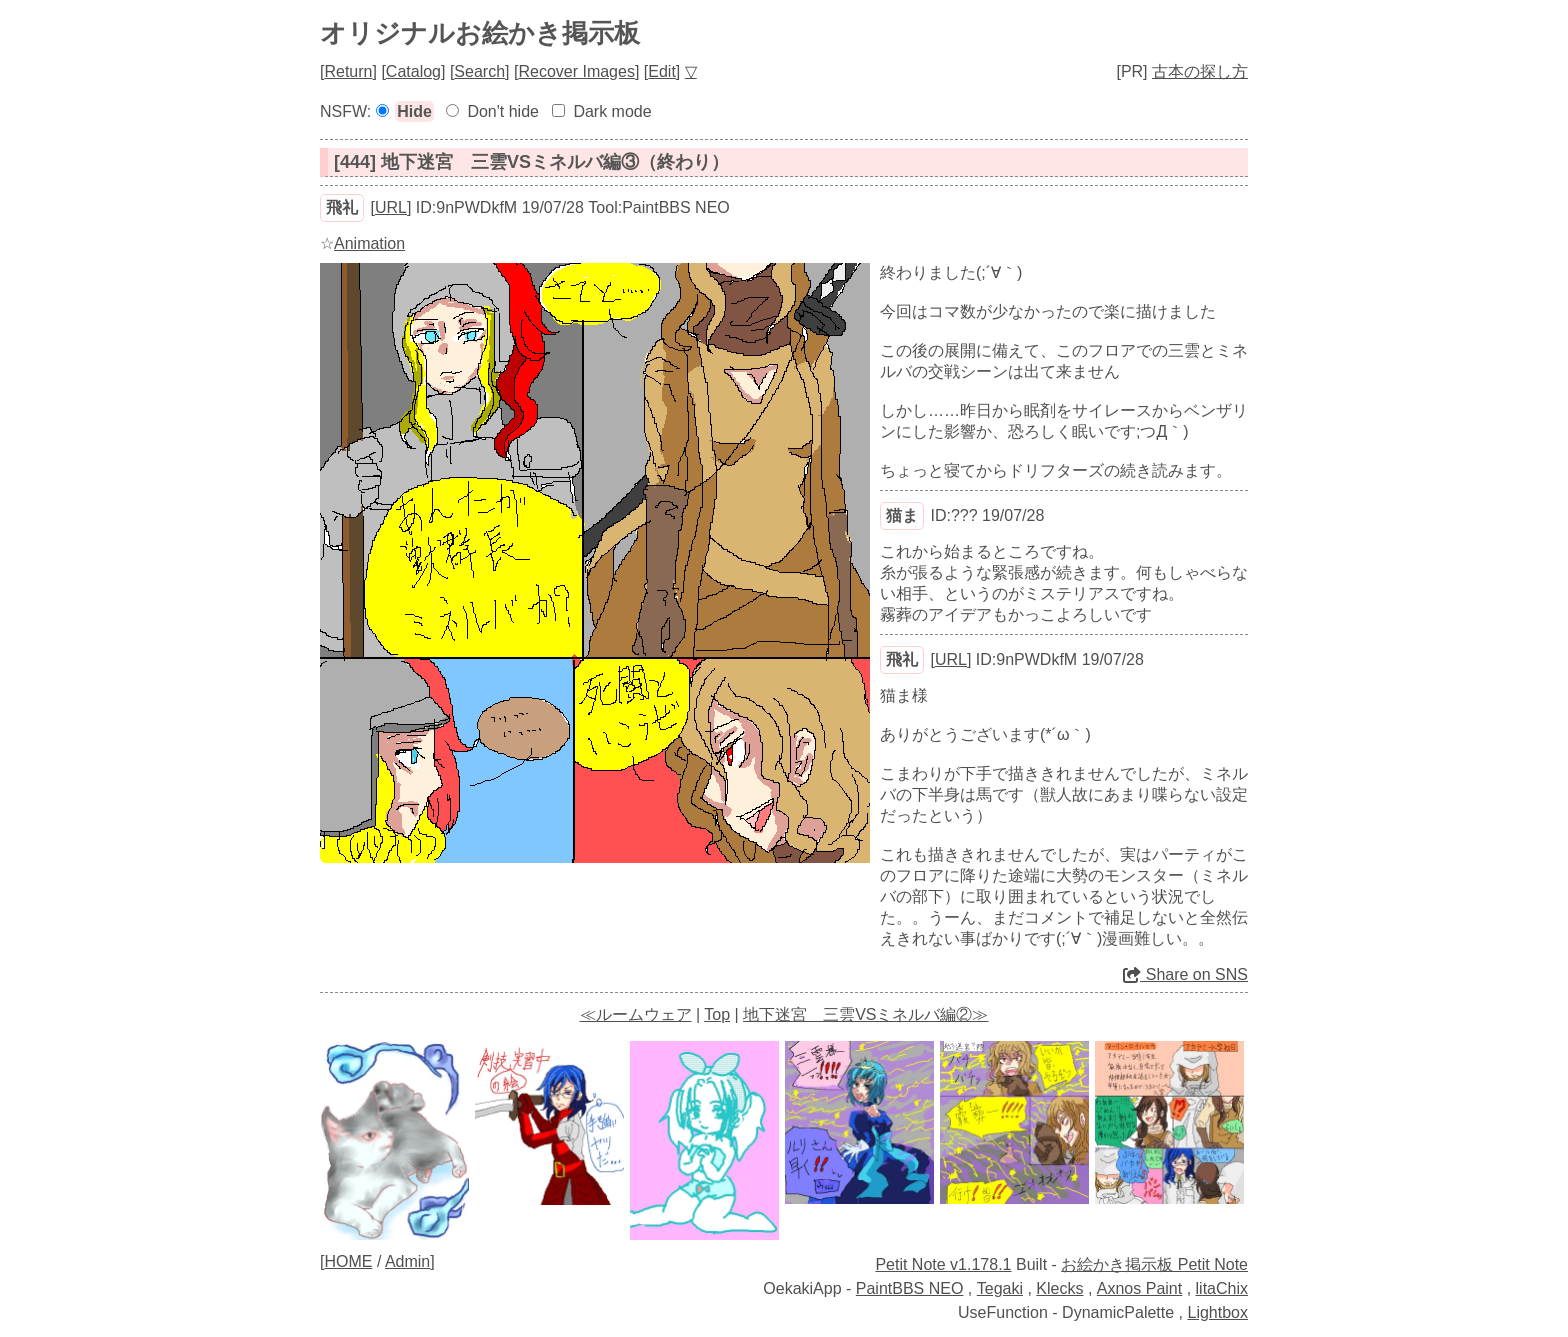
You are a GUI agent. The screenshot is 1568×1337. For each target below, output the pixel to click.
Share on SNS (1185, 974)
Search (479, 71)
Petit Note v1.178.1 (943, 1264)
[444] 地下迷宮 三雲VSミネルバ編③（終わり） (531, 162)
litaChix (1222, 1288)
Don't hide (503, 111)
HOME (348, 1261)
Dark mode (612, 111)
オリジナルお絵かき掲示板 (480, 33)
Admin (407, 1261)
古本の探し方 (1200, 71)
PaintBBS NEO (910, 1288)
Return (348, 71)
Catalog (413, 71)
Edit (662, 71)
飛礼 (342, 207)
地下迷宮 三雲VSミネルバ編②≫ (865, 1014)
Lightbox (1218, 1312)
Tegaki (1000, 1288)
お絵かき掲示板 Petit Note (1154, 1264)
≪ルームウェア (636, 1014)
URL (391, 207)
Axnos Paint (1139, 1288)
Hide (414, 111)
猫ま (902, 515)
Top (717, 1014)
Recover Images (576, 71)
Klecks (1059, 1288)
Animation (369, 243)
